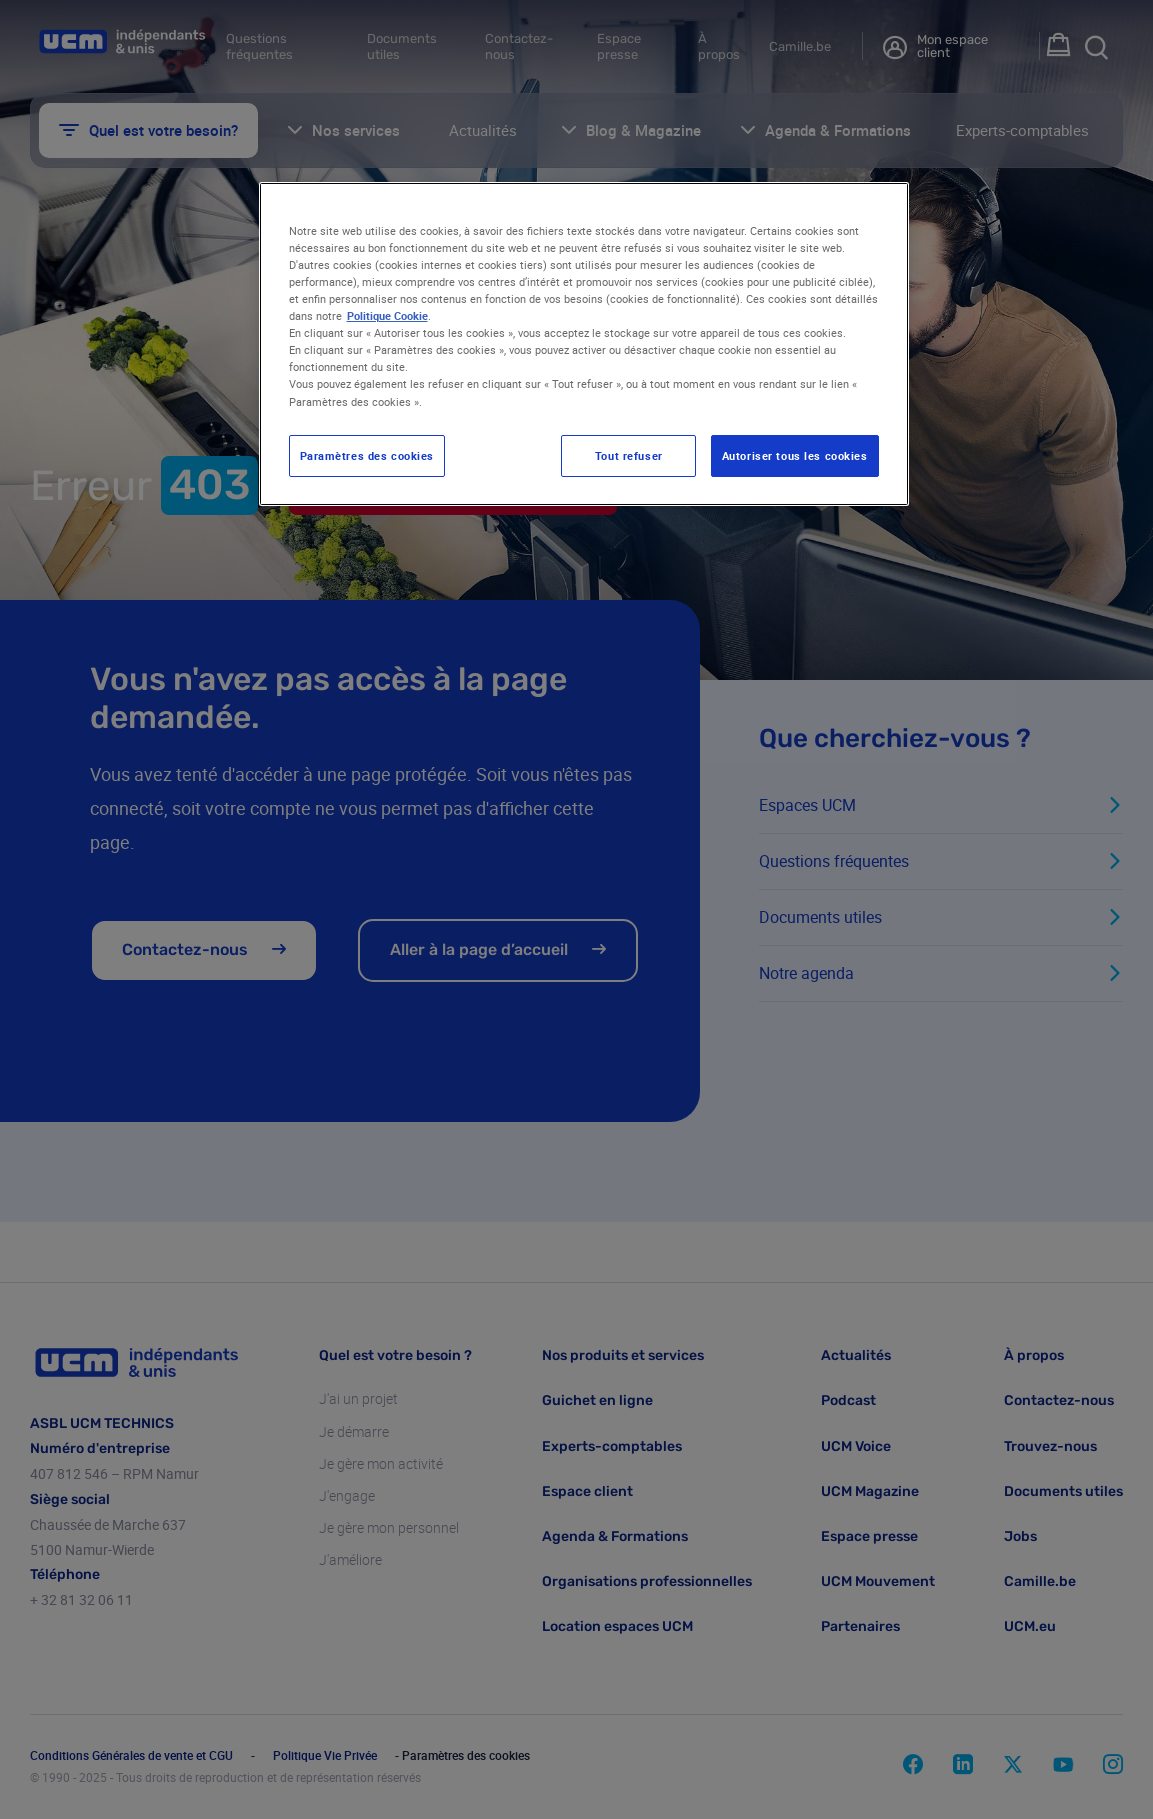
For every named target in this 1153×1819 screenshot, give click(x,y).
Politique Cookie (387, 315)
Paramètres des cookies (367, 455)
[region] (584, 344)
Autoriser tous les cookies (795, 455)
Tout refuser (629, 455)
